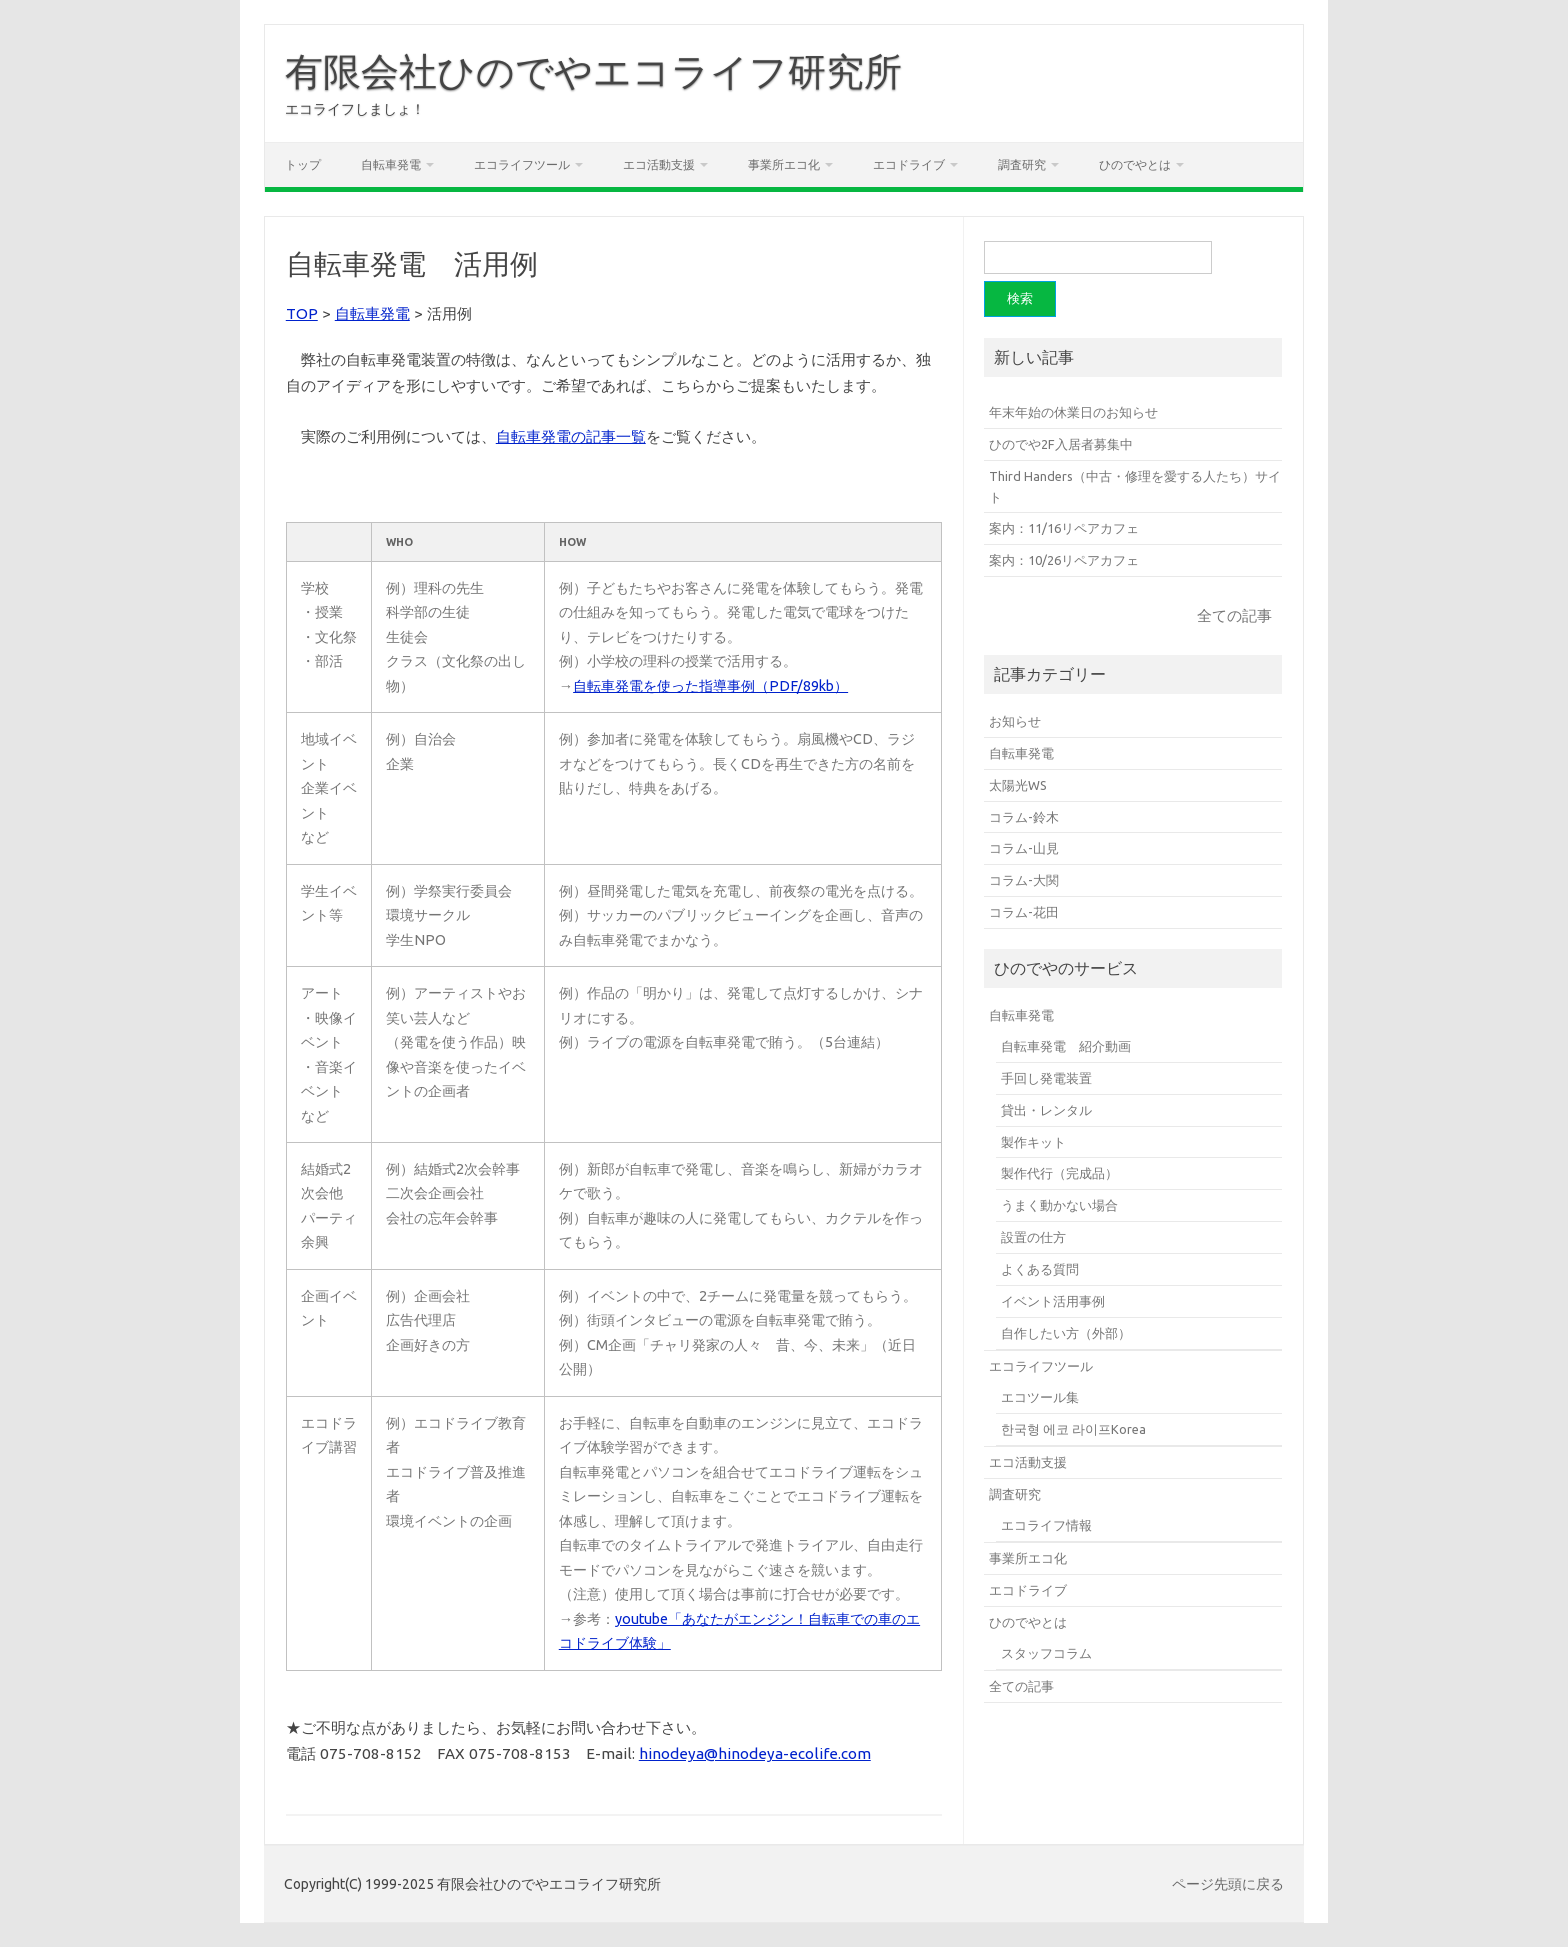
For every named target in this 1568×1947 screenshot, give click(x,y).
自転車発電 (391, 164)
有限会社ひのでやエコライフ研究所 (593, 71)
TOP (302, 313)
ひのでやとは (1135, 164)
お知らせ (1015, 721)
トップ (303, 164)
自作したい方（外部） (1066, 1333)
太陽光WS (1018, 785)
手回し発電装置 (1046, 1078)
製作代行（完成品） (1059, 1173)
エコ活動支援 (659, 164)
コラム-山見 (1024, 848)
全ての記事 (1234, 615)
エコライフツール (522, 164)
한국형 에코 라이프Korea (1073, 1429)
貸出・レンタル (1046, 1110)
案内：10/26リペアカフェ (1064, 560)
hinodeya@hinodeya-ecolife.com (755, 1753)
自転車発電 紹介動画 (1066, 1046)
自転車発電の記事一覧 (571, 436)
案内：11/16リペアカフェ (1064, 528)
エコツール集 (1040, 1397)
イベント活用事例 (1053, 1301)
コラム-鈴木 (1024, 817)
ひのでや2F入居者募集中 (1061, 444)
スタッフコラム (1046, 1653)
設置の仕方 (1033, 1237)
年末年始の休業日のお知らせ (1073, 412)
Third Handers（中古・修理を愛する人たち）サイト (1135, 486)
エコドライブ (909, 164)
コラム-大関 (1024, 880)
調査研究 (1022, 164)
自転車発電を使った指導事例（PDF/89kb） (710, 686)
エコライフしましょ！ (355, 109)
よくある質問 (1040, 1269)
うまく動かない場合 (1059, 1205)
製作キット (1033, 1142)
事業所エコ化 (784, 164)
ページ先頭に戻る (1228, 1884)
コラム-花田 (1024, 912)
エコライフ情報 (1046, 1525)
